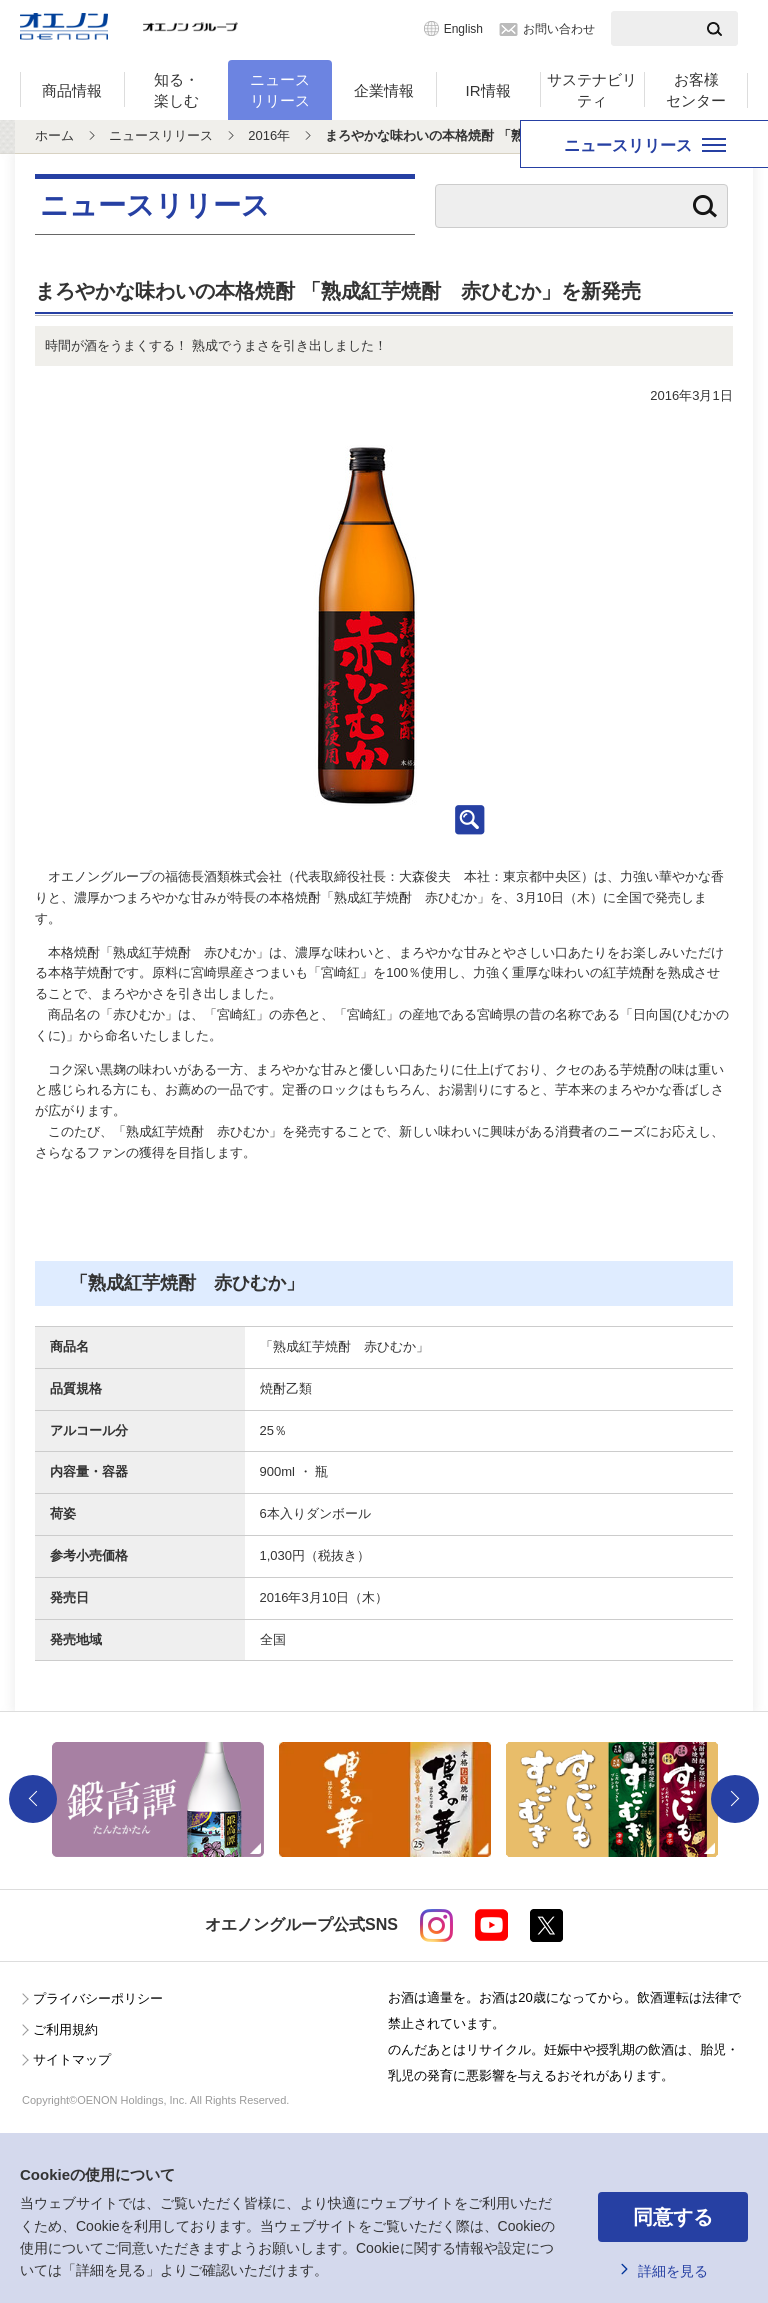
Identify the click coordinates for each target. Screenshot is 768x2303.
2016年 (269, 135)
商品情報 (72, 90)
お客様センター (696, 90)
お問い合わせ (559, 29)
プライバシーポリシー (98, 1998)
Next (735, 1799)
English (463, 29)
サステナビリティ (592, 90)
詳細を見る (673, 2271)
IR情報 (488, 90)
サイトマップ (72, 2059)
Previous (33, 1799)
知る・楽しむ (176, 90)
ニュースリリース (280, 90)
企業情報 (384, 90)
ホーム (54, 135)
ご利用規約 (65, 2029)
